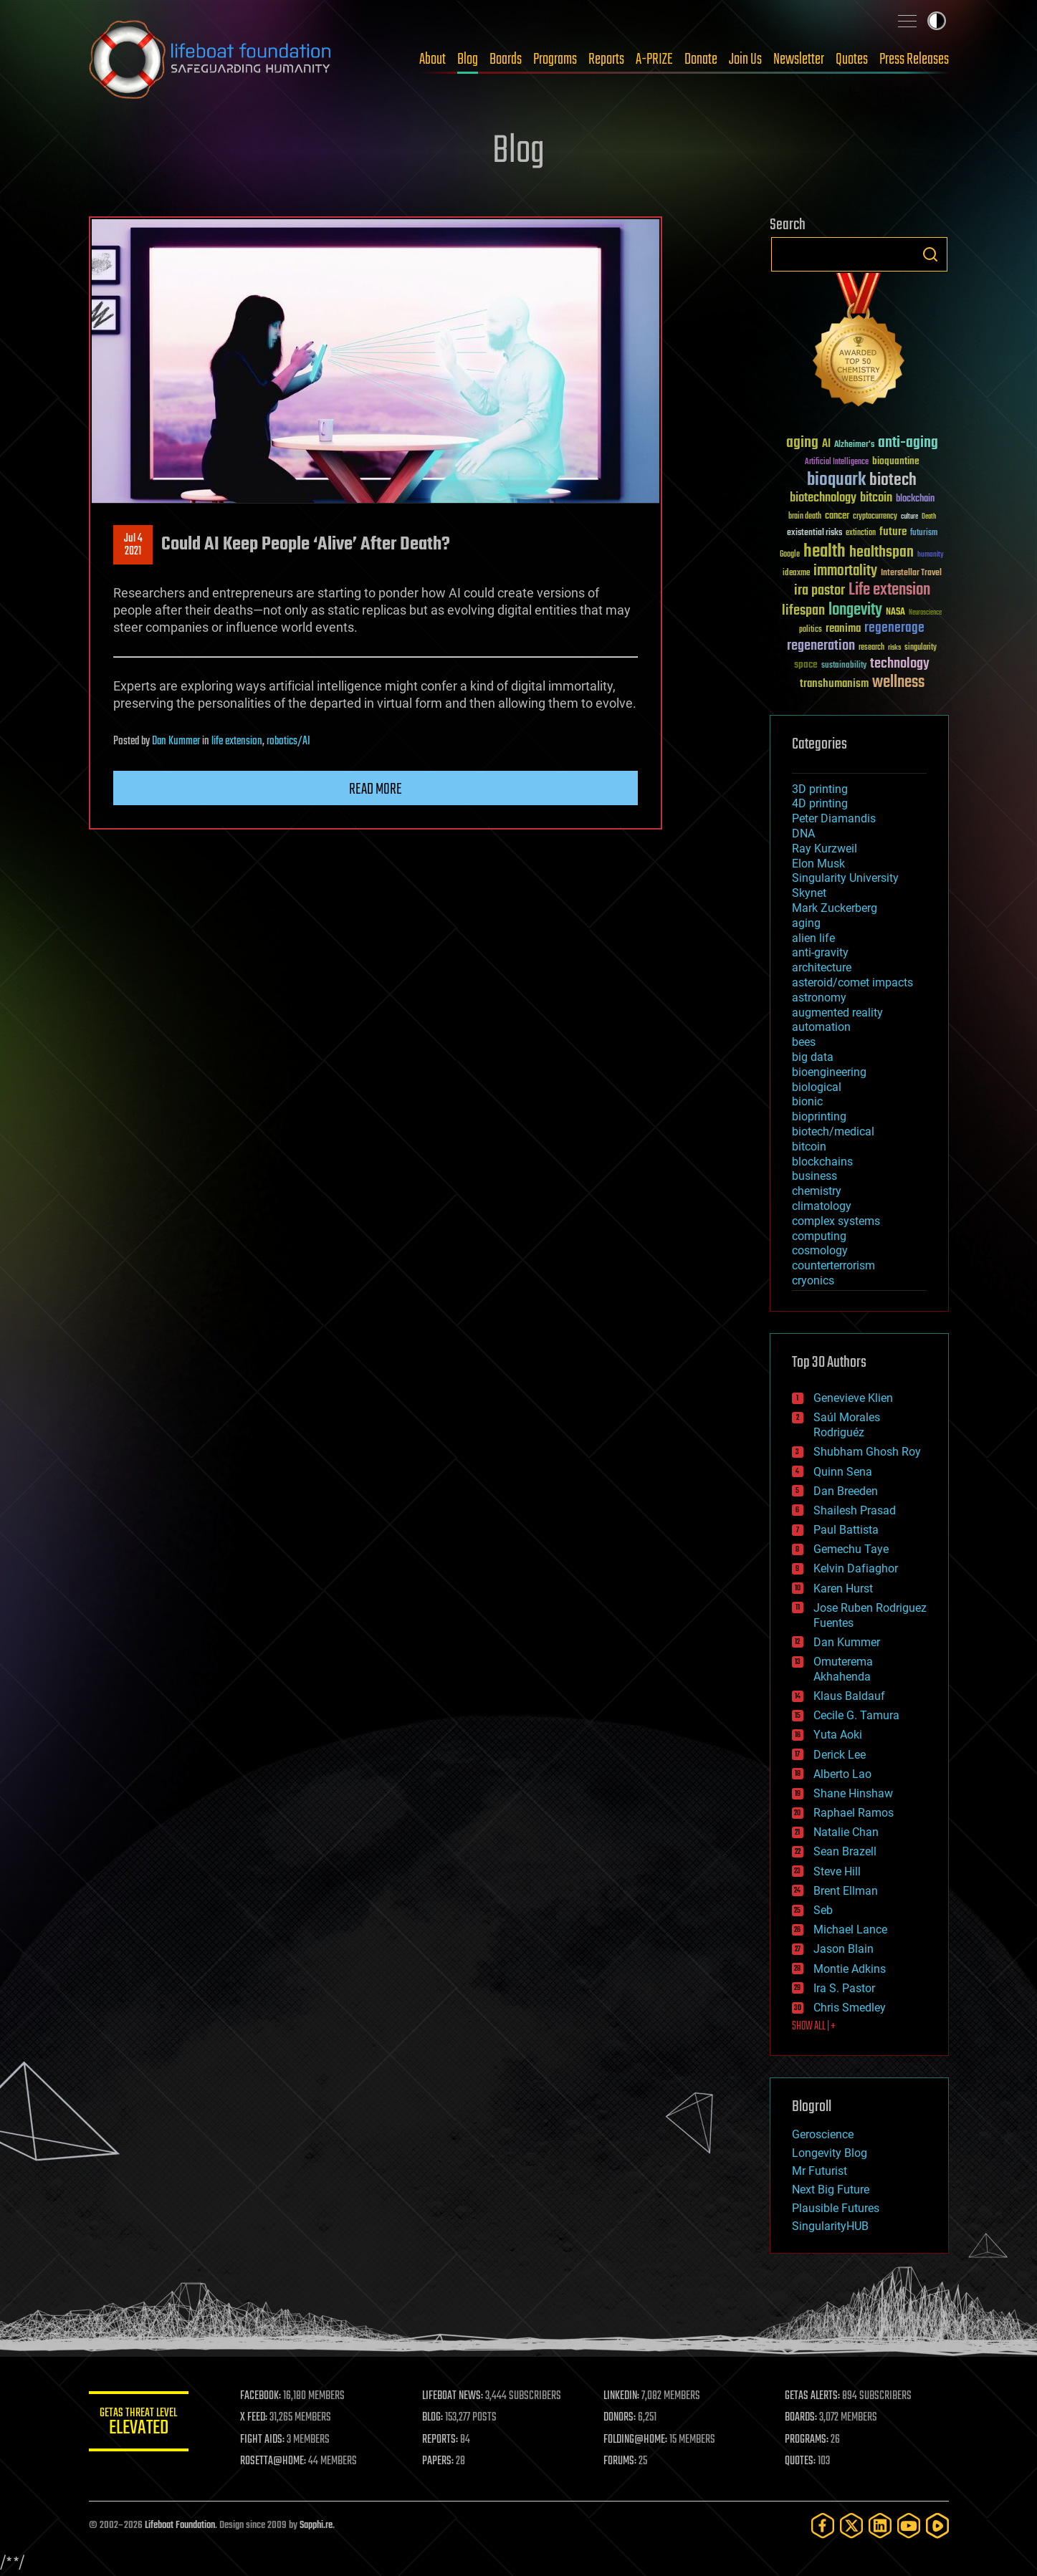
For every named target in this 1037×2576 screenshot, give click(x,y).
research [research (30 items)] (871, 648)
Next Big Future (830, 2189)
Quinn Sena (842, 1472)
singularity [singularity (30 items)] (920, 648)
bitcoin (809, 1146)
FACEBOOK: (261, 2396)
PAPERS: (438, 2461)
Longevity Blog (829, 2153)
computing (819, 1236)
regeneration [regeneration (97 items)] (821, 646)
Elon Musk (818, 863)
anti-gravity (820, 952)
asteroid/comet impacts (852, 982)
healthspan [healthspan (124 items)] (881, 553)
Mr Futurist (819, 2171)
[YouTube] (908, 2525)
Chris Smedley (849, 2007)
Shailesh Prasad (854, 1510)
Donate (700, 59)
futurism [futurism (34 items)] (923, 534)
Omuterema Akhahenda (843, 1669)
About (432, 59)
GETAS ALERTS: (812, 2396)
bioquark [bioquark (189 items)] (836, 480)
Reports (606, 59)
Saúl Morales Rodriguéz (846, 1424)
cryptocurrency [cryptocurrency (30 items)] (875, 517)
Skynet (809, 893)
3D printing (820, 789)
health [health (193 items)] (824, 552)
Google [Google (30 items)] (790, 554)
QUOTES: (800, 2461)
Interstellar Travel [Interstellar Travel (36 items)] (911, 573)
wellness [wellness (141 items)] (898, 682)
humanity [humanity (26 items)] (930, 555)
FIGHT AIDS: (263, 2440)
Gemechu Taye (851, 1549)
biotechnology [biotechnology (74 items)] (823, 498)
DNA (803, 833)
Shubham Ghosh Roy (867, 1451)
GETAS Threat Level (139, 2423)
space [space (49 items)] (806, 664)
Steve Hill (837, 1871)
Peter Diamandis (834, 818)
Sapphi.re (316, 2525)
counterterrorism (833, 1265)
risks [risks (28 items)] (894, 647)
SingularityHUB (830, 2226)
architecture (821, 967)
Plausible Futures (835, 2208)
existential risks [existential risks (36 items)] (814, 533)
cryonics (813, 1280)
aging (806, 923)
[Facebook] (822, 2525)
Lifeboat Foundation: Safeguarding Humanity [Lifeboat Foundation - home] (211, 59)
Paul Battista (846, 1530)
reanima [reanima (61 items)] (843, 628)
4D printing (820, 803)
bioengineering (829, 1072)
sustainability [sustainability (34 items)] (843, 666)
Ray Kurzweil (824, 848)
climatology (821, 1206)
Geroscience (823, 2134)
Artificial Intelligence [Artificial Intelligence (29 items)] (837, 462)
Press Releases (914, 59)
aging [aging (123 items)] (802, 443)
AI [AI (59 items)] (826, 444)
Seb (823, 1910)
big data (812, 1057)
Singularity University (845, 878)
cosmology (820, 1250)
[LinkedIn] (880, 2525)
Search (930, 254)
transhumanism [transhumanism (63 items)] (834, 684)
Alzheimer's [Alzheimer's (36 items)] (854, 445)
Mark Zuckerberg (834, 908)
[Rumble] (937, 2525)
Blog (467, 59)
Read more (375, 789)
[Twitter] (851, 2525)
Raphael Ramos (853, 1813)
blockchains (822, 1161)
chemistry (816, 1191)
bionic (807, 1101)
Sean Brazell (844, 1851)
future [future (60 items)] (893, 532)
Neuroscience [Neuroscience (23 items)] (925, 613)
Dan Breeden (845, 1491)
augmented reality (837, 1012)
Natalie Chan (846, 1832)
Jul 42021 (132, 545)
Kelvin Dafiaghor (855, 1568)
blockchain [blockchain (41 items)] (915, 499)
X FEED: (254, 2417)
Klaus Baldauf (849, 1696)
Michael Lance (850, 1929)
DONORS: (619, 2417)
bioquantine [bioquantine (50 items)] (895, 461)
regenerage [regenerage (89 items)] (894, 628)
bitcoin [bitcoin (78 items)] (876, 498)
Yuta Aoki (837, 1734)
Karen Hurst (843, 1588)
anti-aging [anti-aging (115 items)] (908, 443)
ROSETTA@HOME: (274, 2461)
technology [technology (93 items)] (900, 664)
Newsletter (798, 59)
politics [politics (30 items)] (810, 630)
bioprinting (819, 1116)
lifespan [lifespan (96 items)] (803, 610)
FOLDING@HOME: (635, 2440)
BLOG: (432, 2417)
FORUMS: (619, 2461)
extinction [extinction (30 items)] (861, 533)
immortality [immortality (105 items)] (845, 571)
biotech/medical (833, 1131)
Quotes (852, 59)
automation (821, 1027)
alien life (813, 938)
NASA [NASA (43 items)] (895, 612)
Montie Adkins (849, 1969)
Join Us (745, 59)
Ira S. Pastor (844, 1988)
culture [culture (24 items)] (909, 517)
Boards (505, 59)
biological (816, 1087)
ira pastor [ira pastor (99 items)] (819, 590)
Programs (555, 59)
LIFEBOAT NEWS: (452, 2396)
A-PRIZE (654, 59)
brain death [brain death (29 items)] (804, 517)
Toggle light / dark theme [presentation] (936, 20)
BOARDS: (801, 2417)
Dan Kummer (176, 741)
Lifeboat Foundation (180, 2525)
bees (804, 1042)
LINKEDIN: (621, 2396)
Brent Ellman (845, 1891)
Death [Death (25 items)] (929, 517)
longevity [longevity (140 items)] (855, 610)
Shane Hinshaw (853, 1793)
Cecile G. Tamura (856, 1715)
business (814, 1176)
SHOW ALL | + (814, 2026)
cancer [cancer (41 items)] (837, 516)
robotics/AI (288, 741)
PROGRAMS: (806, 2440)
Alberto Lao (842, 1774)
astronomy (819, 997)
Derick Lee (839, 1755)
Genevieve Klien (853, 1398)
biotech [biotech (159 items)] (893, 480)
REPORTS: (440, 2440)
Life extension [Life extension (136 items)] (889, 590)
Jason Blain (843, 1949)
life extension (236, 741)
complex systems (836, 1221)
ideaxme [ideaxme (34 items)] (796, 574)
